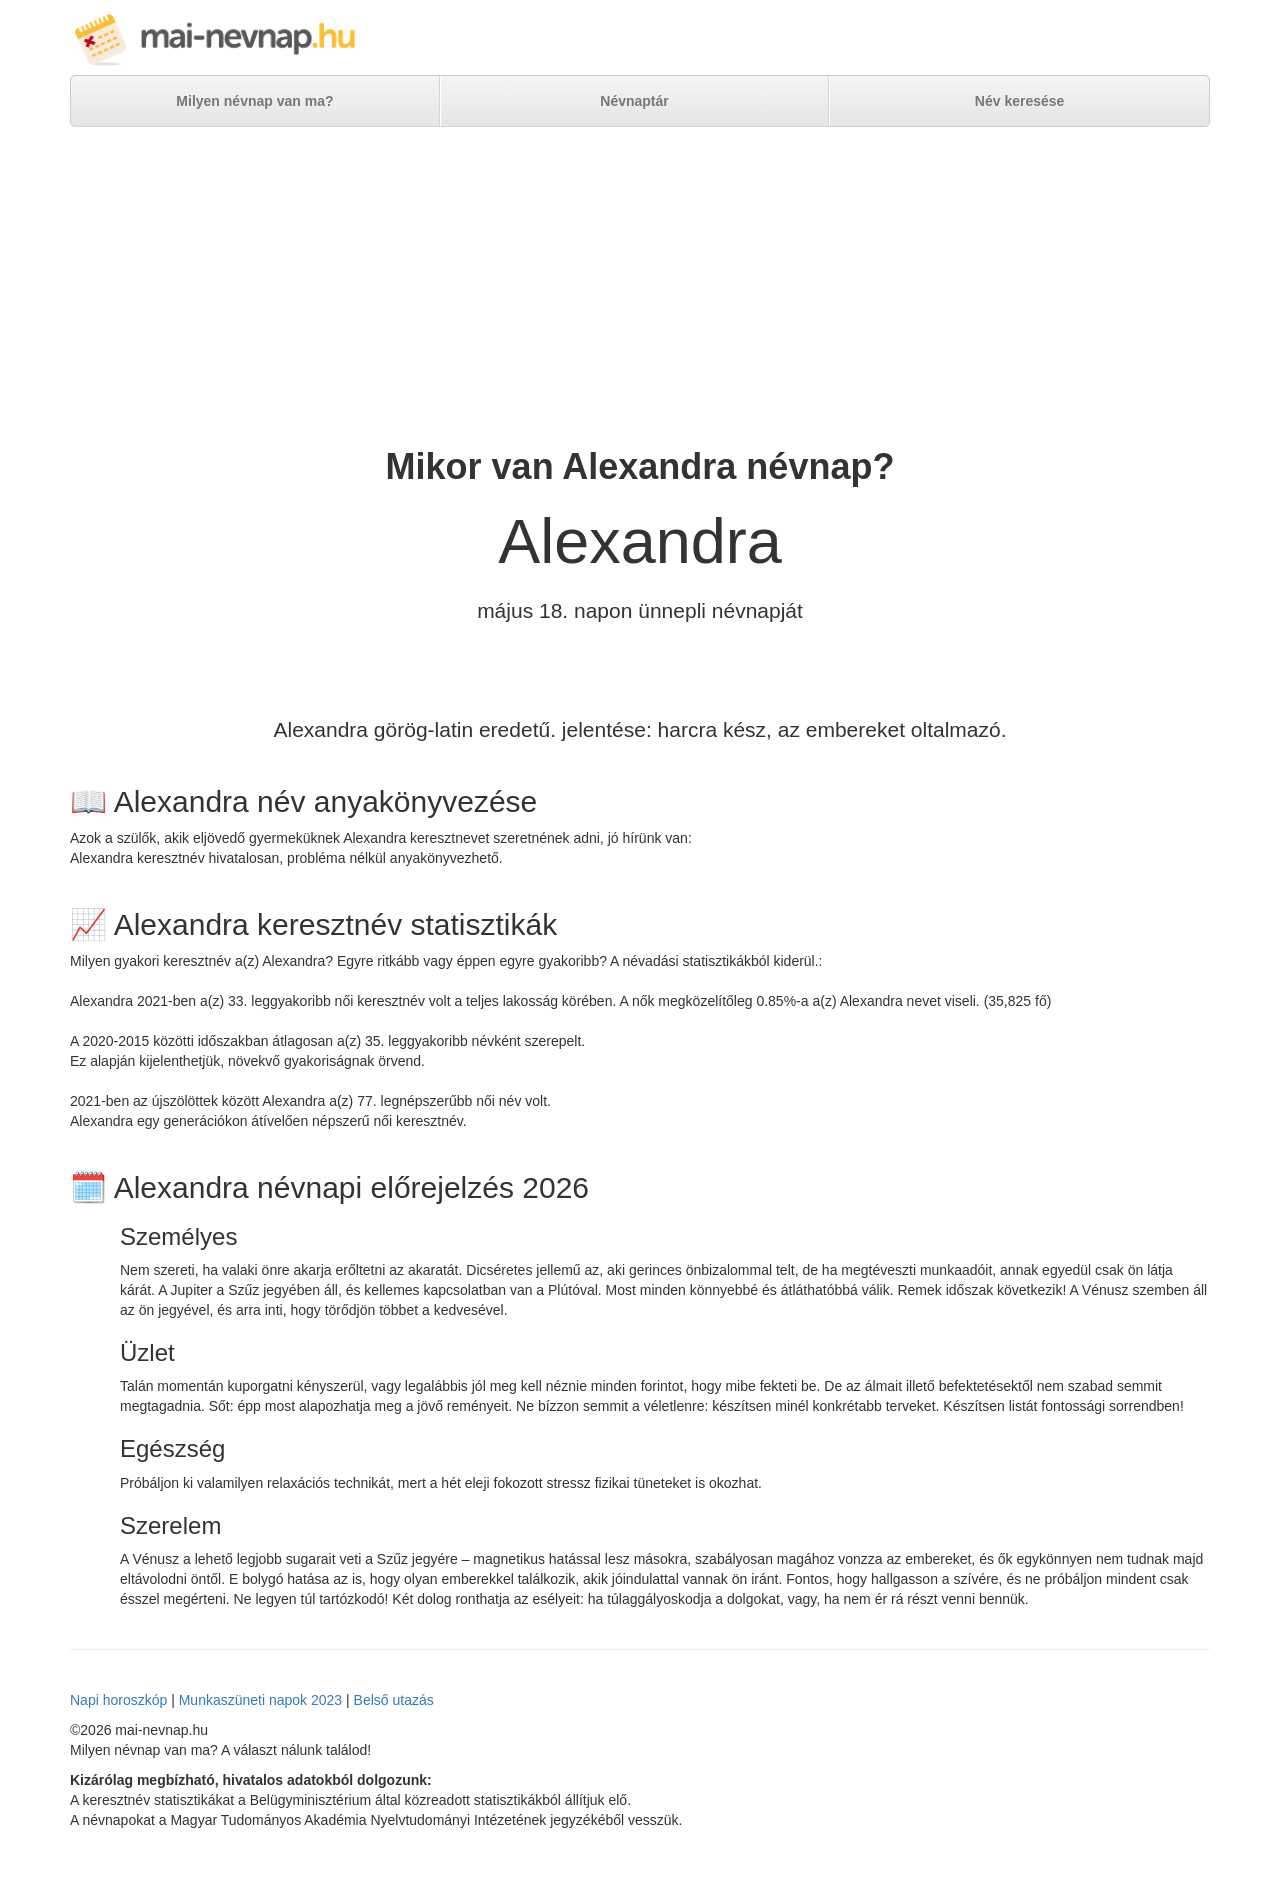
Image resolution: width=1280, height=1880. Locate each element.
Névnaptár (634, 101)
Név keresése (1020, 101)
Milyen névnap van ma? (254, 101)
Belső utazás (394, 1700)
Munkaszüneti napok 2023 (260, 1700)
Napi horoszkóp (118, 1700)
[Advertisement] (640, 287)
